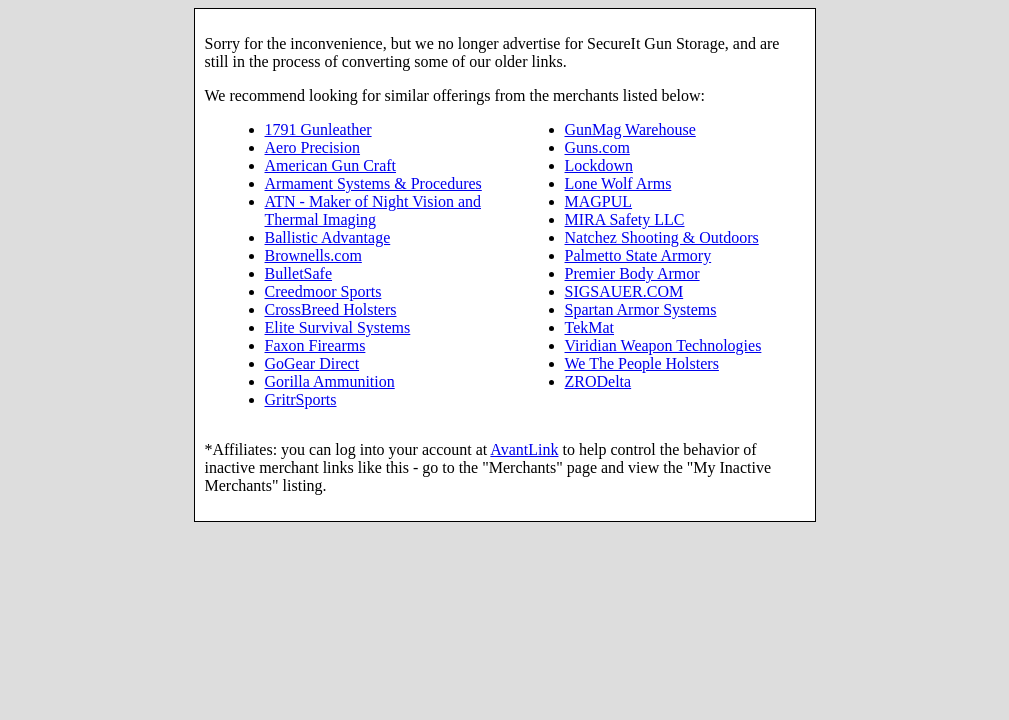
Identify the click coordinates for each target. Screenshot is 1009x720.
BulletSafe (299, 273)
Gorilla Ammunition (330, 381)
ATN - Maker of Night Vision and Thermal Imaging (373, 210)
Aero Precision (313, 147)
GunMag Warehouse (630, 129)
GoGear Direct (312, 363)
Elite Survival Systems (338, 327)
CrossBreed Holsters (331, 309)
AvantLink (524, 449)
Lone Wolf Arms (618, 183)
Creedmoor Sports (323, 291)
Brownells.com (313, 255)
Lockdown (599, 165)
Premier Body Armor (632, 273)
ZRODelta (598, 381)
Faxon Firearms (315, 345)
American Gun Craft (331, 165)
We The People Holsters (642, 363)
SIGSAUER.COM (624, 291)
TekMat (590, 327)
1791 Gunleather (318, 129)
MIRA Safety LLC (625, 219)
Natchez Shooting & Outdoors (662, 237)
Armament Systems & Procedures (373, 183)
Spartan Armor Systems (641, 309)
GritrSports (301, 399)
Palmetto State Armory (638, 255)
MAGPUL (599, 201)
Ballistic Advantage (328, 237)
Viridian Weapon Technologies (663, 345)
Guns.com (597, 147)
